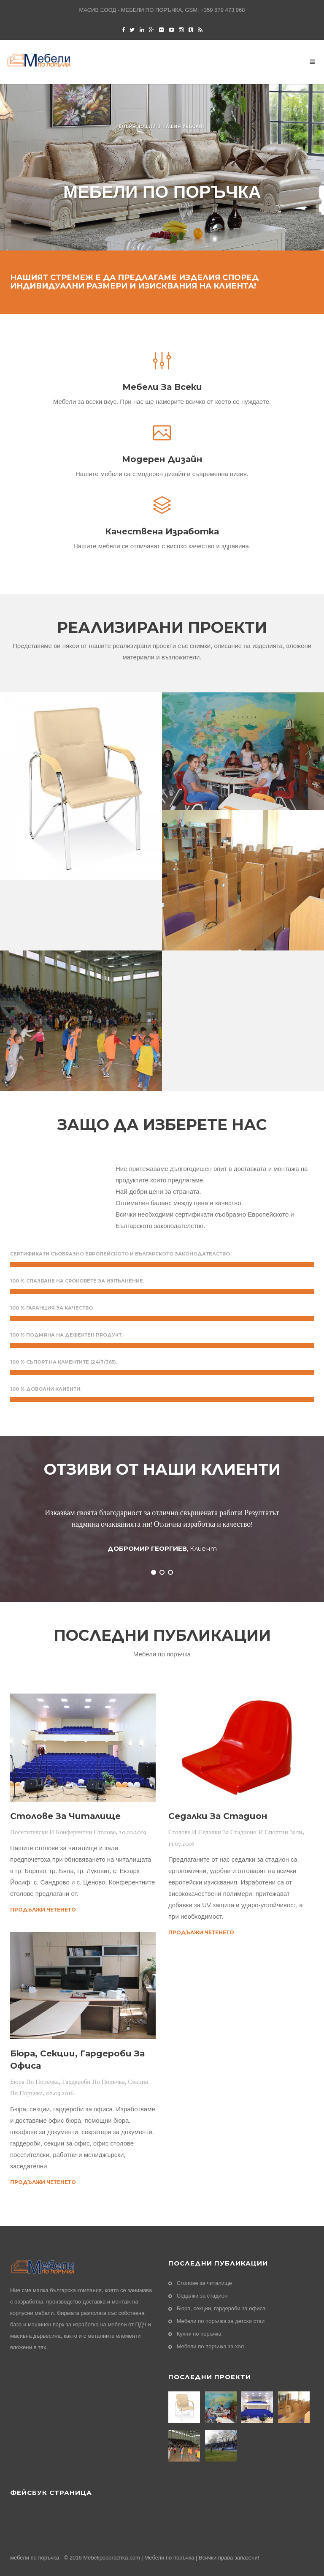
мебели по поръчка (34, 2557)
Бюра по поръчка (34, 2082)
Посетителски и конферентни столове (63, 1832)
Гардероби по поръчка (93, 2082)
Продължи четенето (43, 1909)
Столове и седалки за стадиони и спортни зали (235, 1832)
